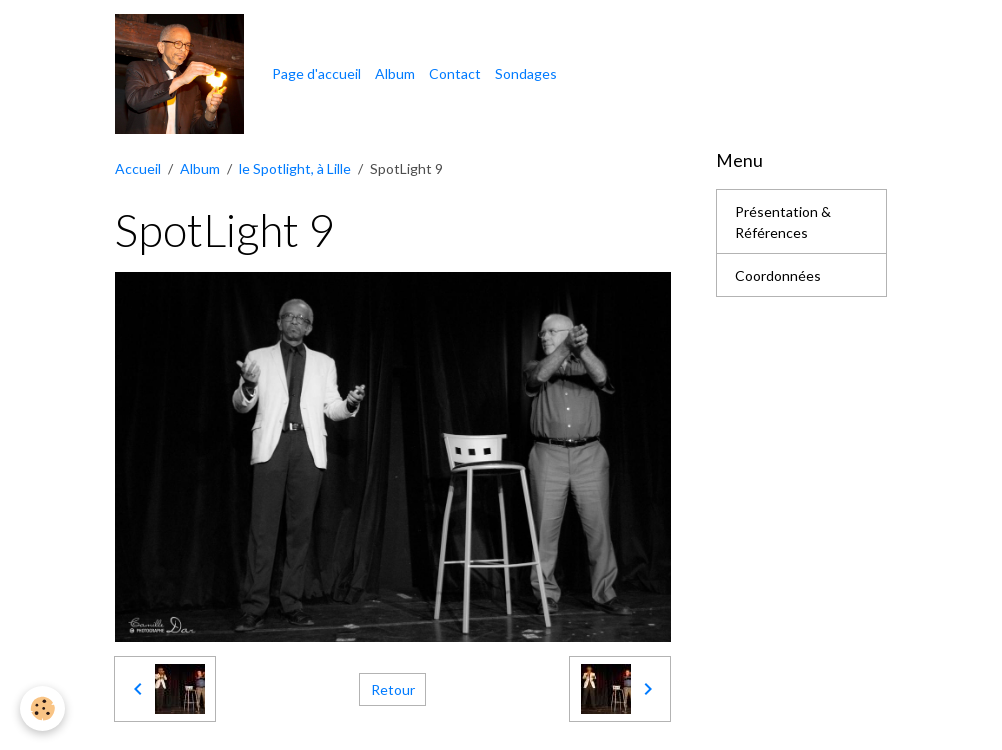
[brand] (182, 74)
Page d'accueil (316, 73)
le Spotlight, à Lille (295, 168)
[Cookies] (42, 708)
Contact (455, 73)
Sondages (526, 73)
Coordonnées (778, 275)
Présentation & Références (783, 222)
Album (395, 73)
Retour (393, 689)
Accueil (138, 168)
